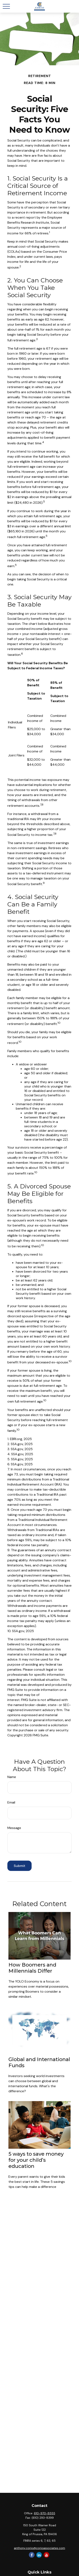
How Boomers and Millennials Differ (32, 1968)
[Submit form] (19, 1866)
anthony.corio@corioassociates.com (39, 2548)
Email (11, 1802)
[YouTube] (46, 2555)
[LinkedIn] (39, 2555)
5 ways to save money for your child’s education (36, 2160)
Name (11, 1777)
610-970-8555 (44, 2513)
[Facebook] (32, 2555)
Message (14, 1828)
